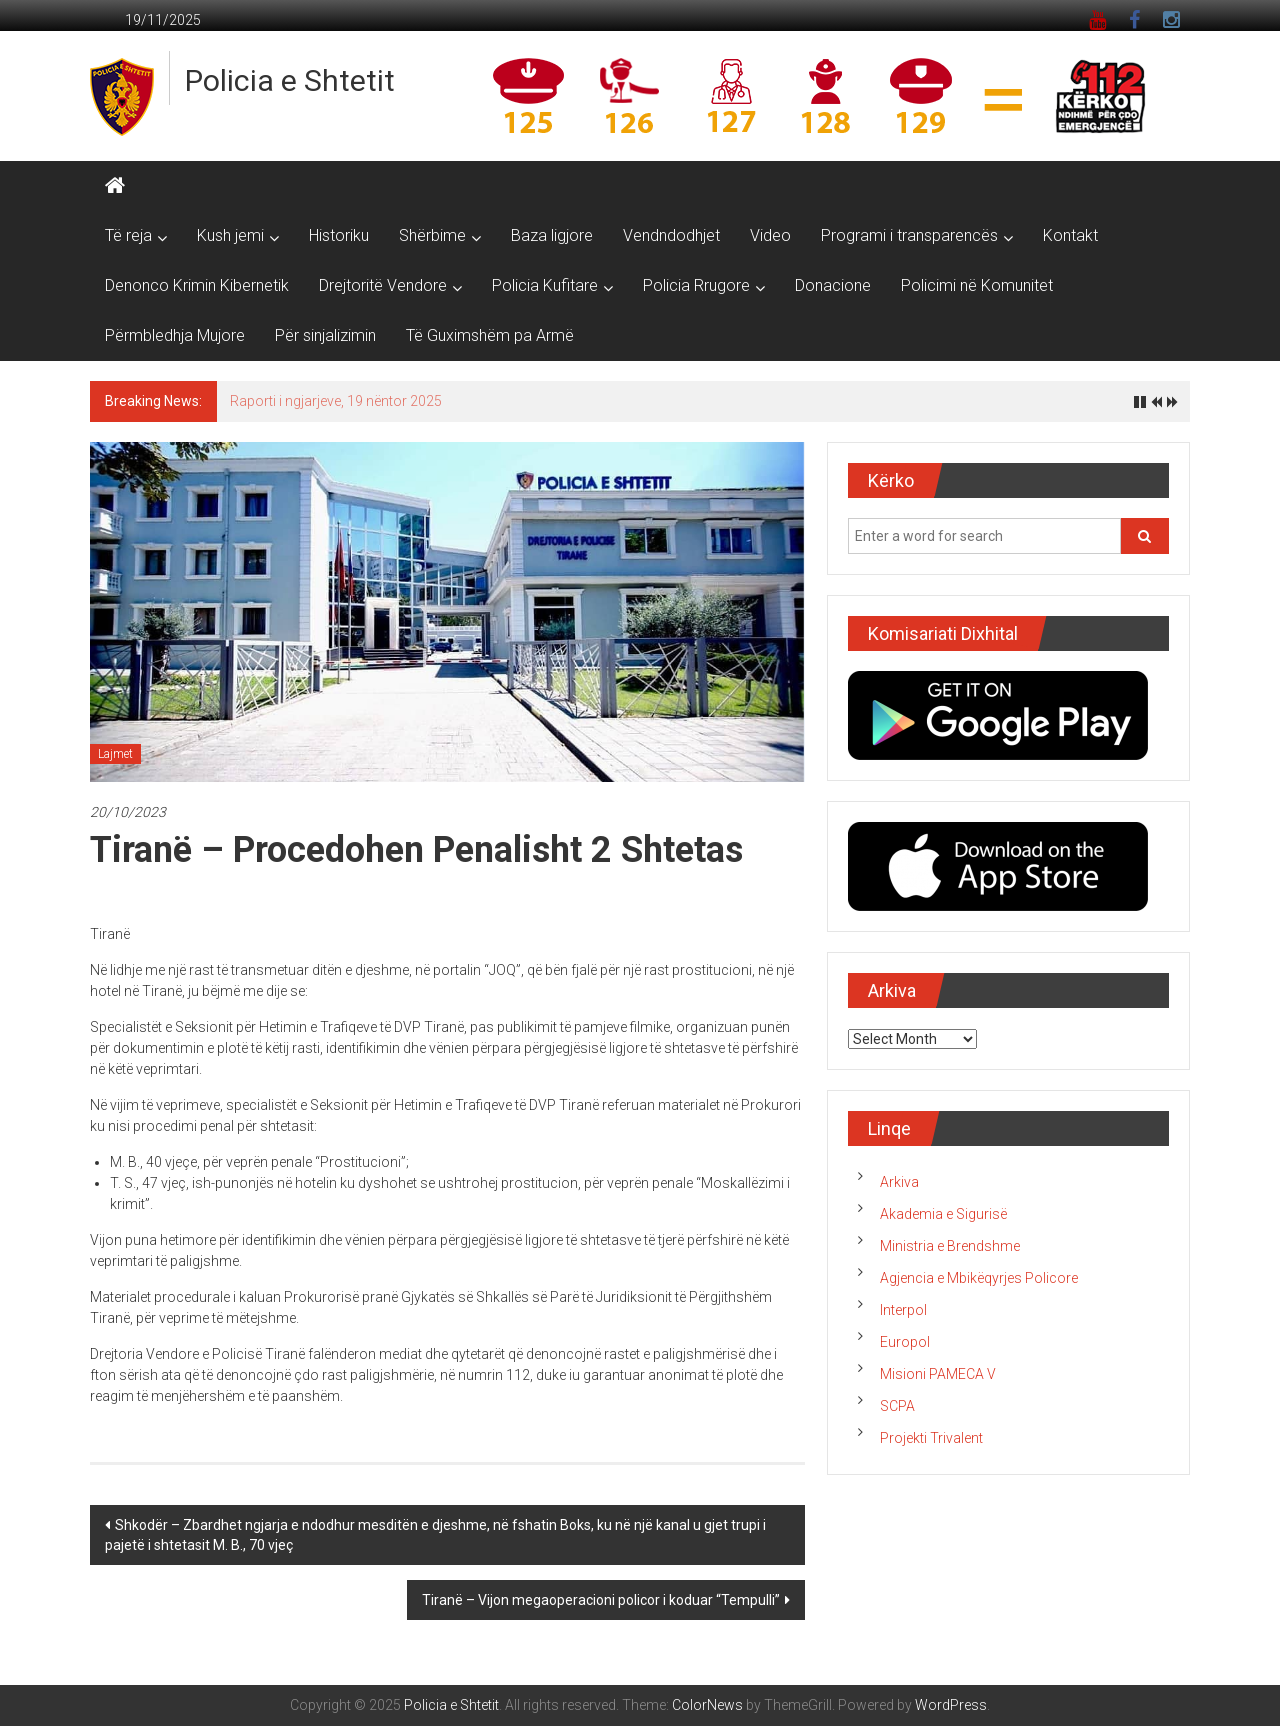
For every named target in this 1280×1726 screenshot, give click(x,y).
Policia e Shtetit (290, 80)
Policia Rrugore (696, 285)
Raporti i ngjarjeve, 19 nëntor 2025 (336, 401)
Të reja (128, 235)
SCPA (897, 1406)
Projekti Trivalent (931, 1438)
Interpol (903, 1310)
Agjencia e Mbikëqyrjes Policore (979, 1278)
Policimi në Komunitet (977, 285)
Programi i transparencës (909, 235)
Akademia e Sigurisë (943, 1214)
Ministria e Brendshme (950, 1246)
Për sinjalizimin (325, 335)
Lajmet (115, 754)
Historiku (339, 235)
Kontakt (1070, 235)
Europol (905, 1342)
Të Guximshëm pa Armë (490, 335)
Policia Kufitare (545, 285)
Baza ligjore (552, 235)
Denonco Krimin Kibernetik (197, 285)
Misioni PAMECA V (938, 1374)
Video (770, 235)
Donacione (833, 285)
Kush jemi (230, 235)
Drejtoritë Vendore (383, 285)
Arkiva (899, 1182)
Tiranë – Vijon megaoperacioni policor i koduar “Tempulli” (601, 1600)
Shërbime (432, 235)
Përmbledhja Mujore (175, 335)
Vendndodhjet (671, 235)
